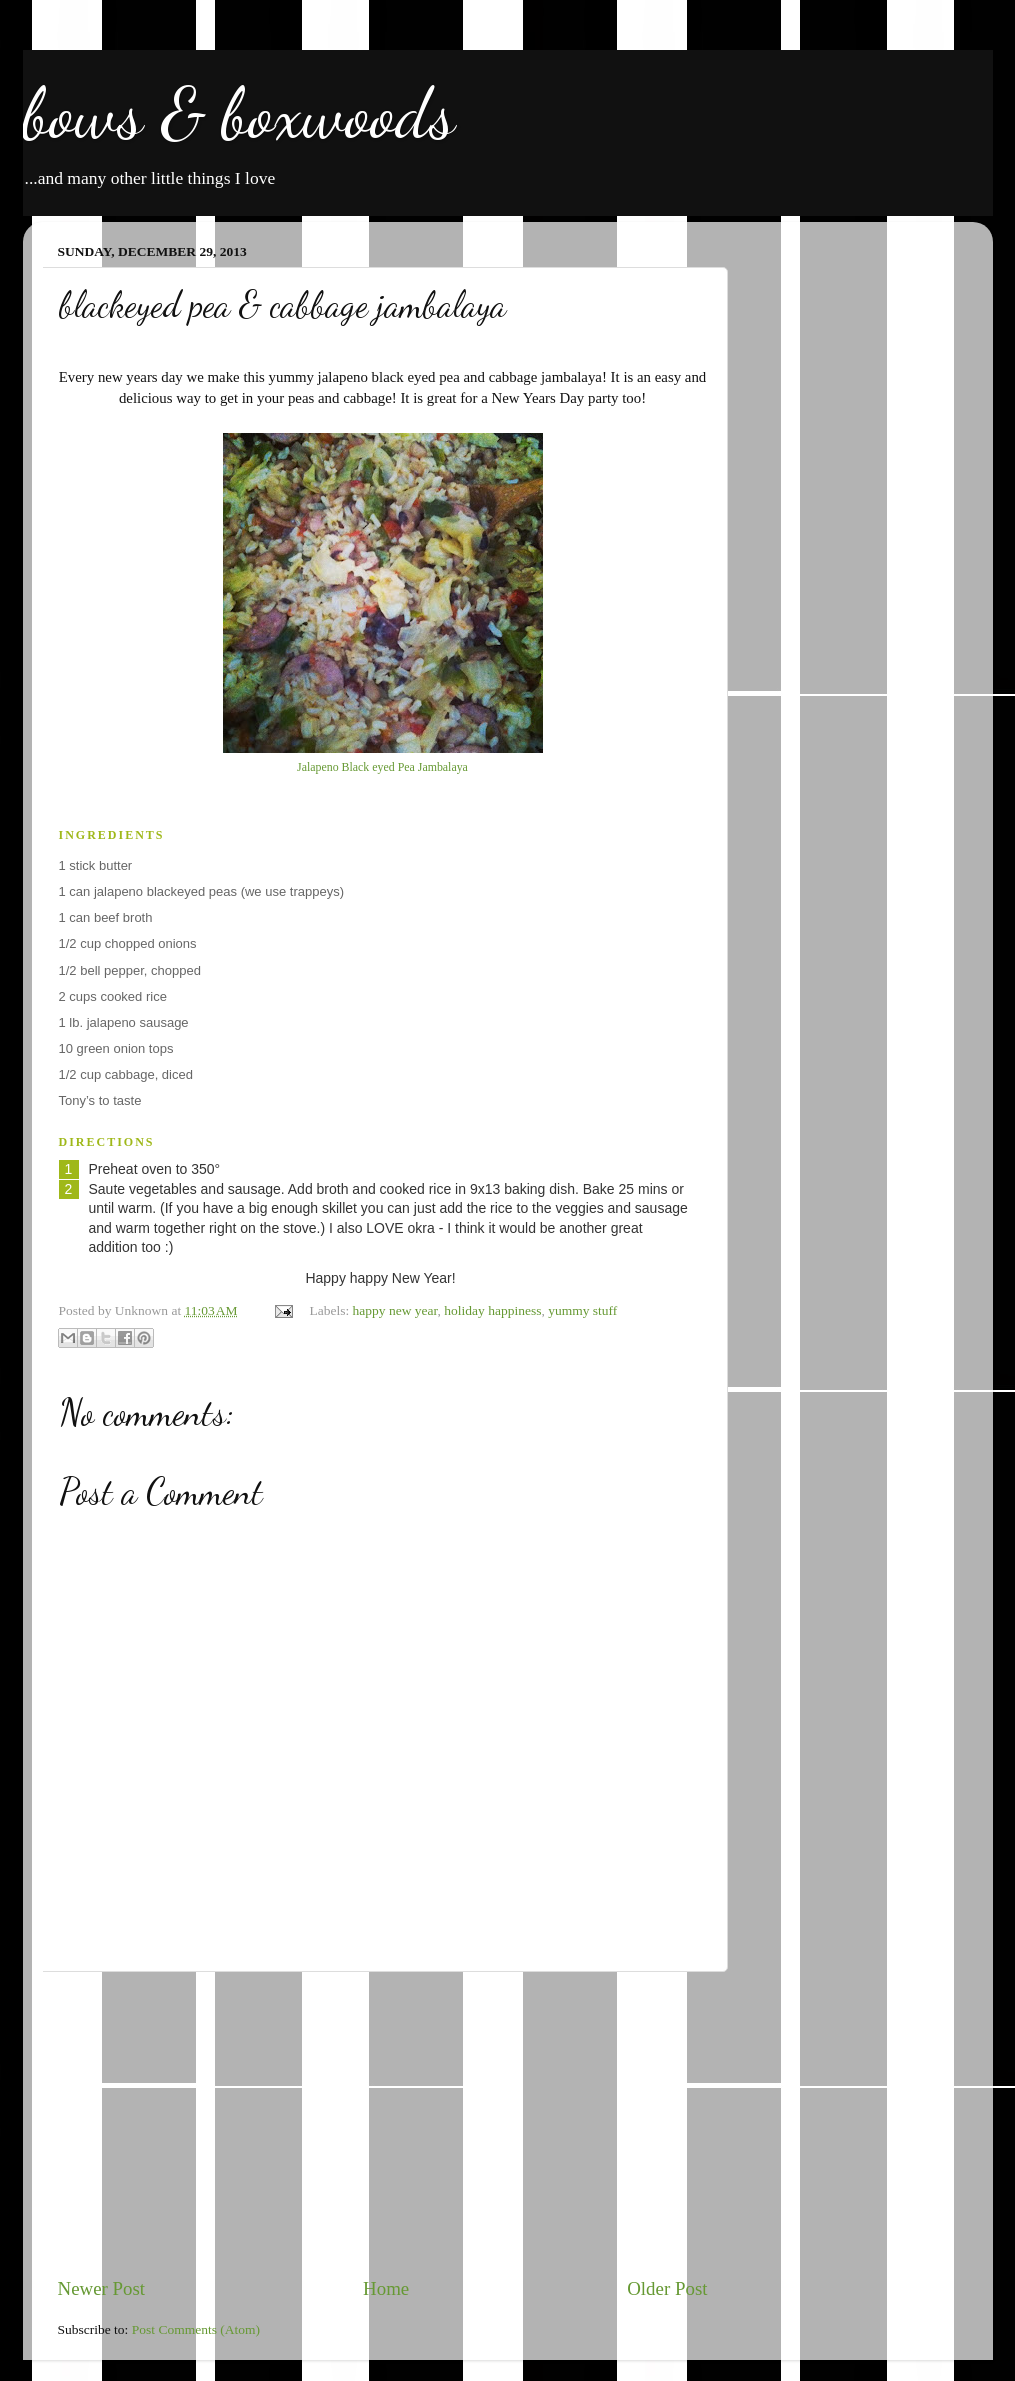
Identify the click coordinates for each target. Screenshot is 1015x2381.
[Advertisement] (383, 2124)
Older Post (667, 2288)
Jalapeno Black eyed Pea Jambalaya (382, 767)
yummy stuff (582, 1310)
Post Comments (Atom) (196, 2329)
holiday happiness (492, 1310)
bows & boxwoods (239, 114)
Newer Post (102, 2288)
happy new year (395, 1310)
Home (386, 2288)
